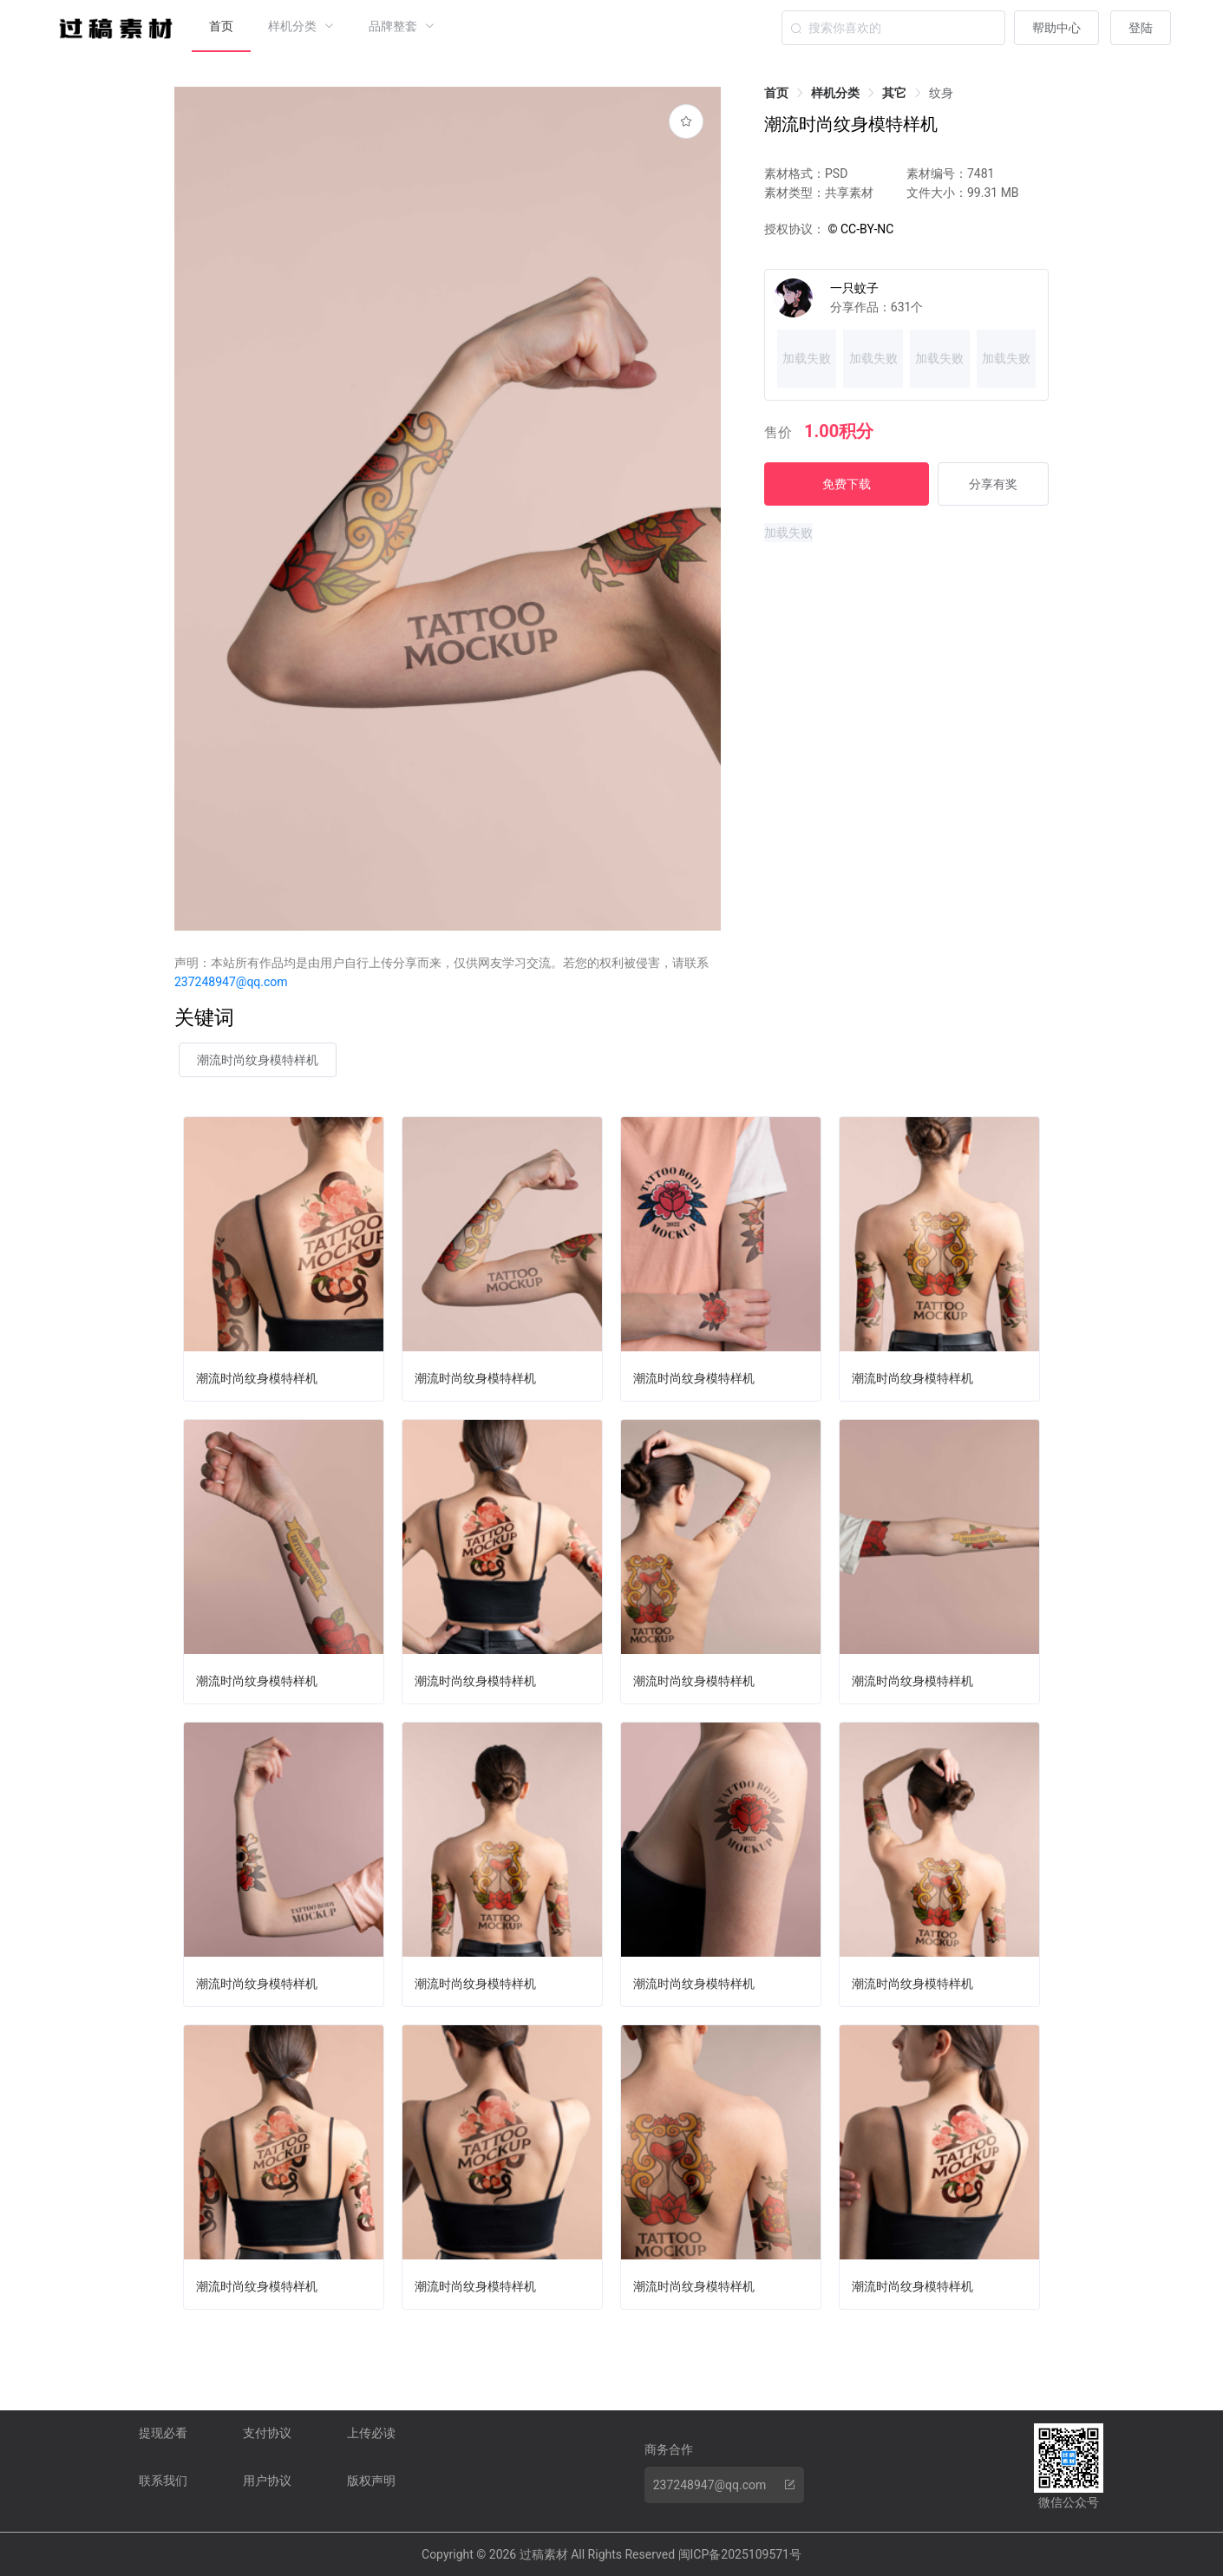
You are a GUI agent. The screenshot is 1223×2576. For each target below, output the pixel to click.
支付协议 (267, 2433)
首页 (776, 93)
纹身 (941, 93)
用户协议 (267, 2481)
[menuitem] (301, 26)
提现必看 (163, 2433)
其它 (894, 93)
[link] (776, 93)
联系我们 (163, 2481)
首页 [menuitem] (221, 26)
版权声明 (371, 2481)
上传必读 (371, 2433)
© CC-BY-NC (859, 229)
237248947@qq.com (231, 982)
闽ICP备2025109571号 (739, 2554)
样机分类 (835, 93)
